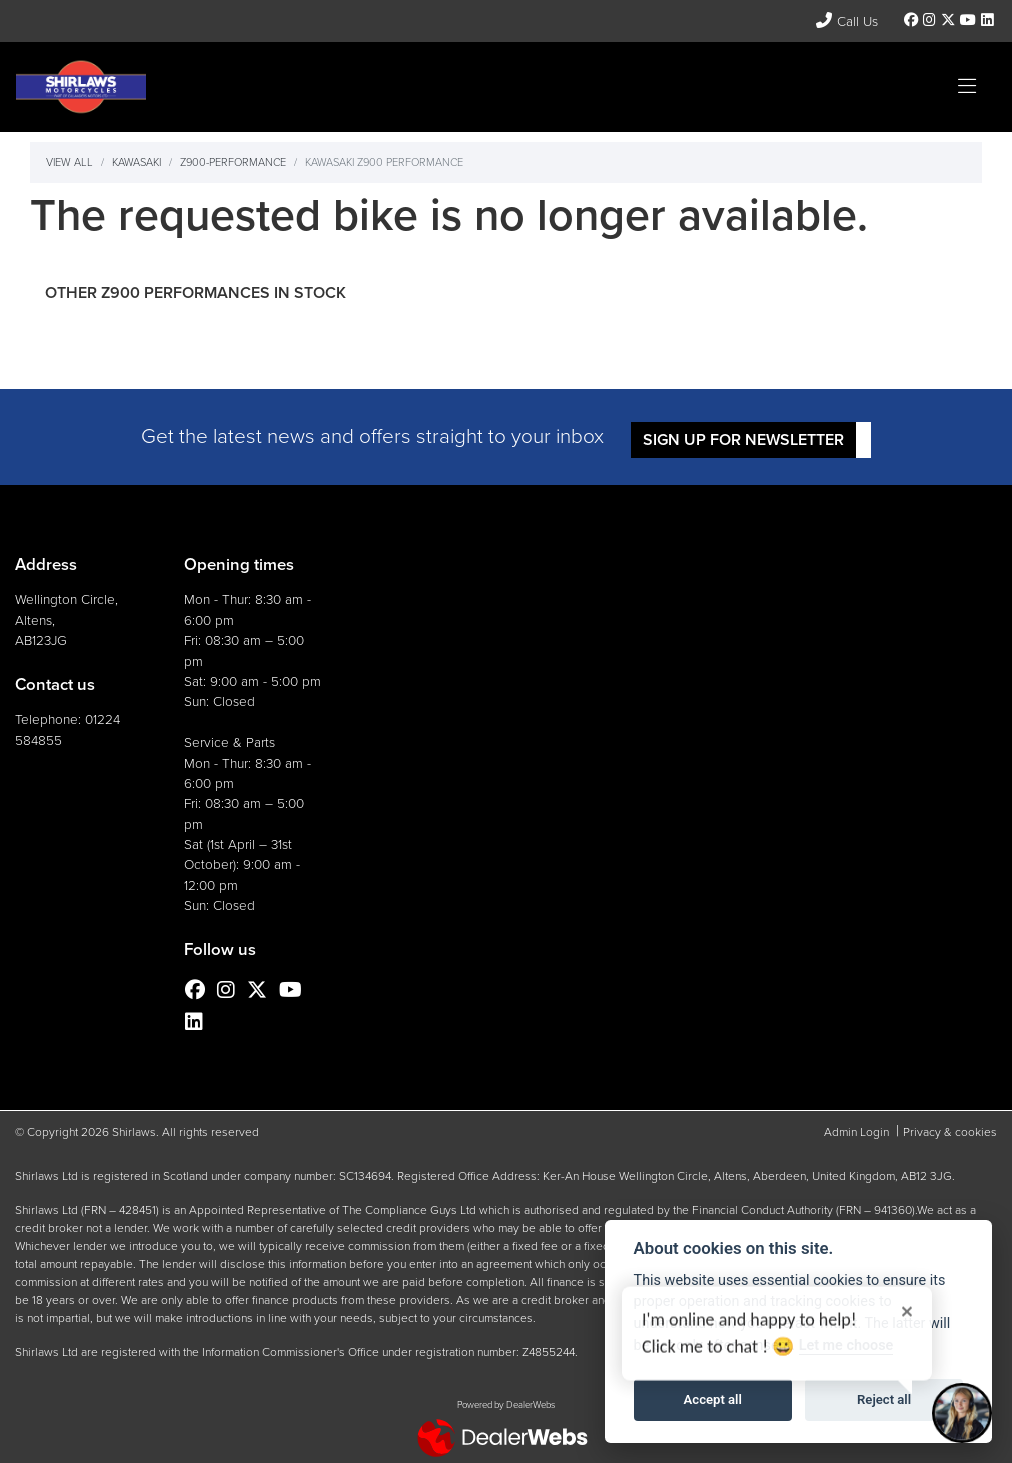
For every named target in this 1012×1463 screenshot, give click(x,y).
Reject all (884, 1399)
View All (69, 162)
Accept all (713, 1399)
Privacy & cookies (950, 1132)
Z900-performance (233, 162)
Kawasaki (136, 162)
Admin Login (856, 1132)
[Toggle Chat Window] (962, 1413)
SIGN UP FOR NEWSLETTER (744, 439)
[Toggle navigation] (967, 87)
